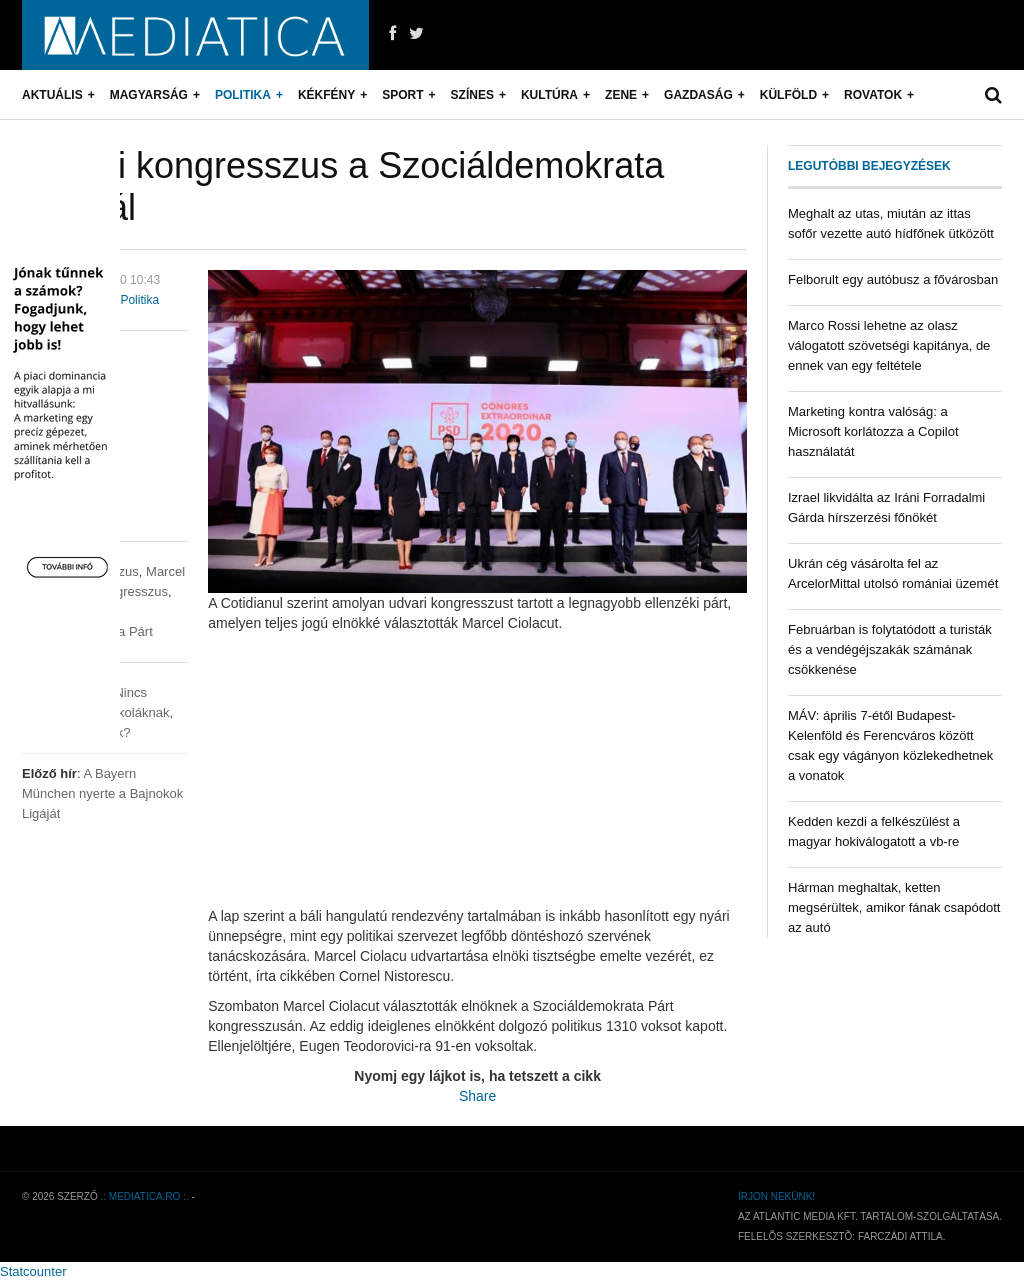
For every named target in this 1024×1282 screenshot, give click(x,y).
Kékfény (326, 95)
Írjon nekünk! (776, 1196)
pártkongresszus (120, 591)
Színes (472, 95)
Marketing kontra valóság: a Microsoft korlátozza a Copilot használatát (873, 431)
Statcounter (33, 1271)
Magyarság (149, 95)
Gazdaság (698, 95)
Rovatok (873, 95)
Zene (621, 95)
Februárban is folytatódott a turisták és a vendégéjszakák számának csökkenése (890, 649)
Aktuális (52, 95)
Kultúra (549, 95)
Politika (243, 95)
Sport (402, 95)
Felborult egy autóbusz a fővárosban (893, 279)
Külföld (788, 95)
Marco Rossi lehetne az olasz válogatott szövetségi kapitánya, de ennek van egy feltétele (889, 345)
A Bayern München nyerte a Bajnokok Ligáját (102, 793)
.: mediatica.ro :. (145, 1196)
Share (477, 1096)
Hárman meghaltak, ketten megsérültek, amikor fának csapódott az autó (894, 907)
